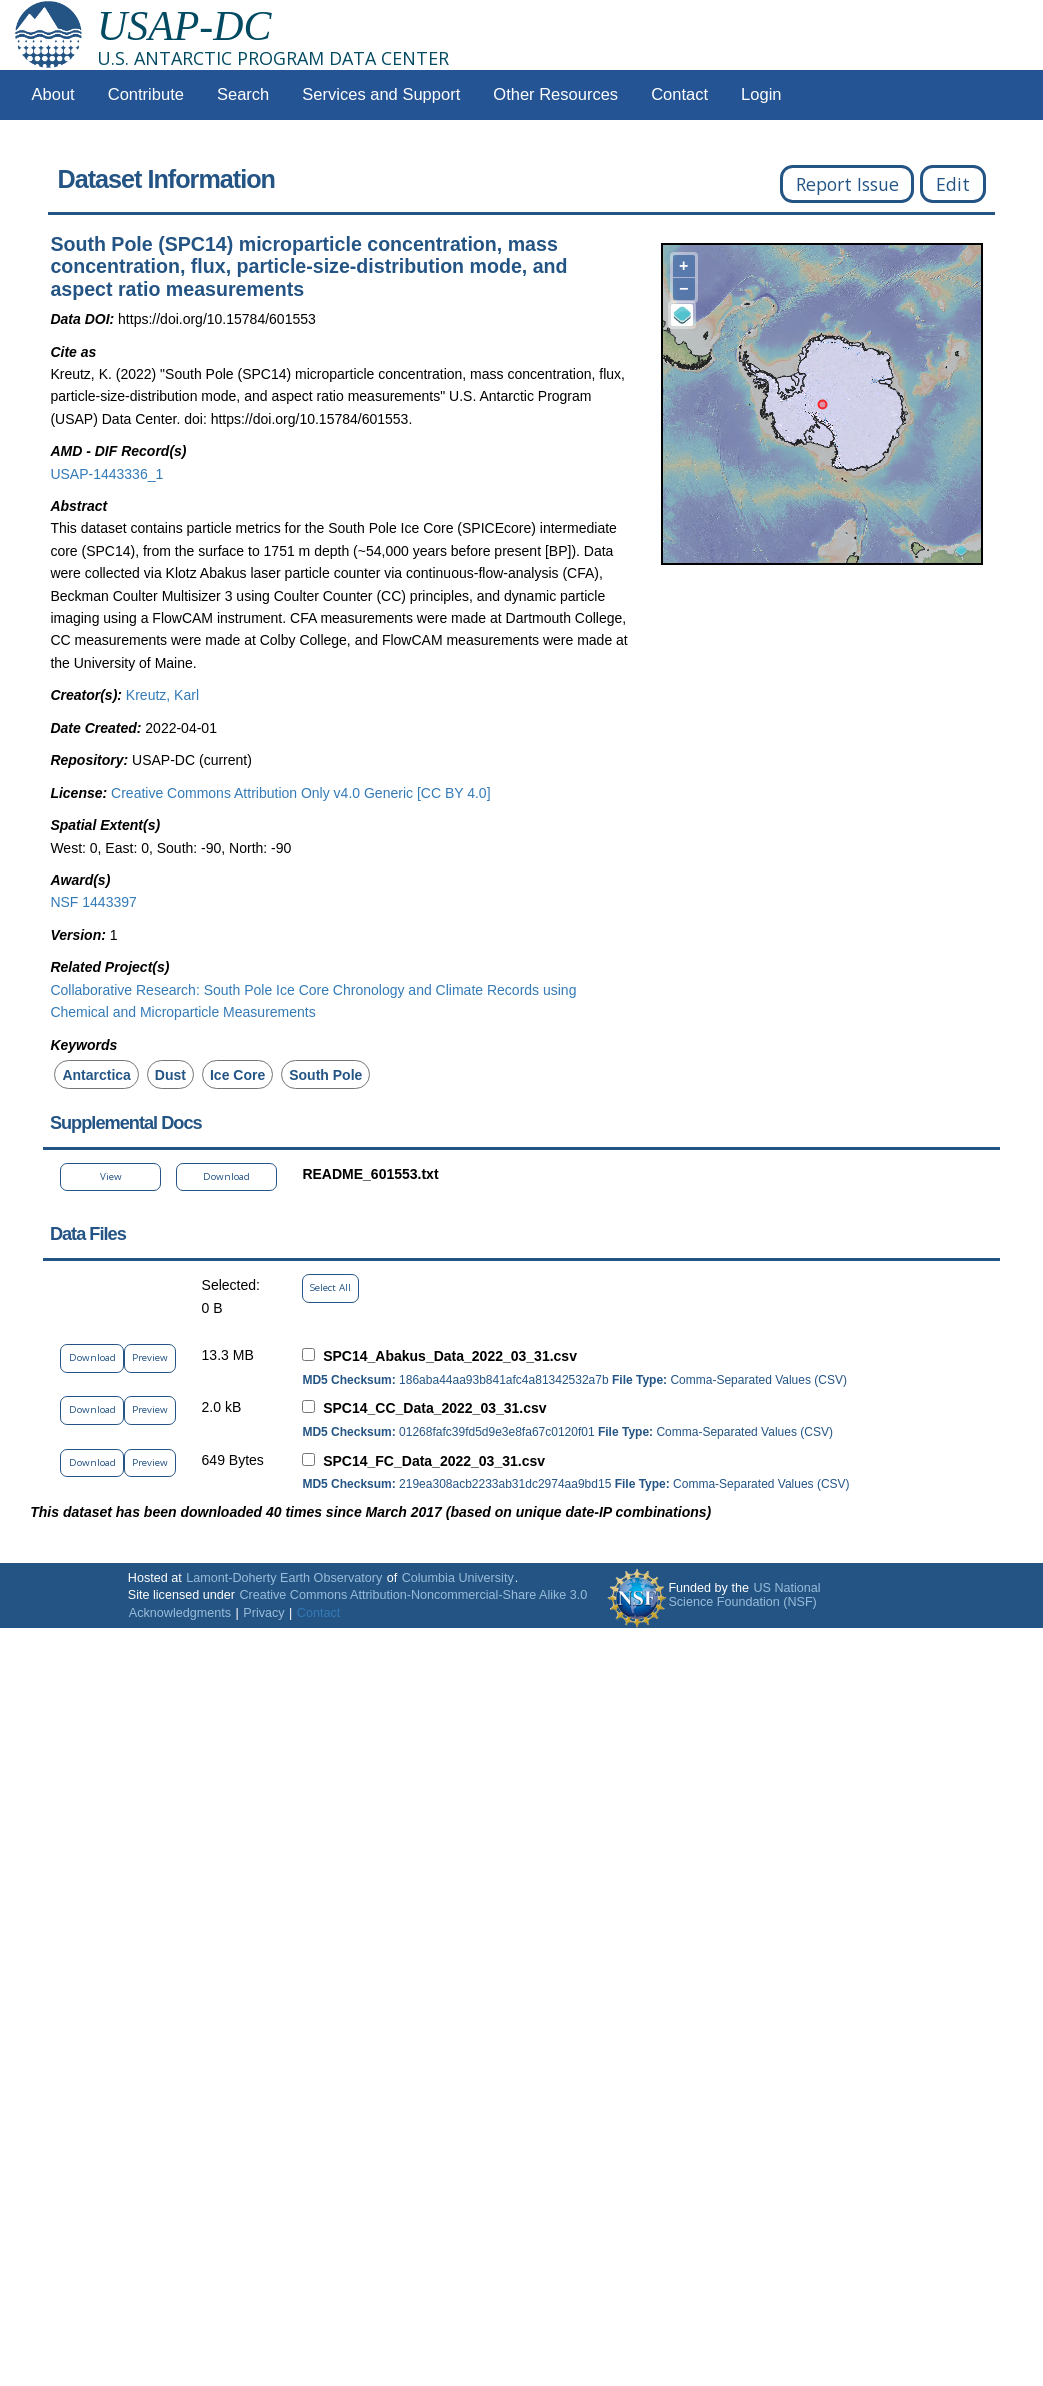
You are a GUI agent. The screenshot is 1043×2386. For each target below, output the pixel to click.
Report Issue (847, 184)
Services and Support (381, 94)
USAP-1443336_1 (106, 474)
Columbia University (458, 1578)
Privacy (263, 1613)
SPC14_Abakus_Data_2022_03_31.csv (450, 1356)
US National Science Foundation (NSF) (744, 1595)
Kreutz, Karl (162, 695)
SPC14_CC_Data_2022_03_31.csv (434, 1408)
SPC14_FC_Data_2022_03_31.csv (434, 1461)
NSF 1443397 (93, 902)
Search (243, 94)
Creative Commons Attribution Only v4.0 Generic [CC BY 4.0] (300, 793)
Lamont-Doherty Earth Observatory (284, 1578)
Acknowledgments (180, 1613)
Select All (330, 1287)
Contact (679, 94)
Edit (953, 184)
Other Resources (555, 94)
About (53, 94)
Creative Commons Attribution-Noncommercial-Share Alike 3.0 (413, 1595)
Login (761, 94)
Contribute (146, 94)
